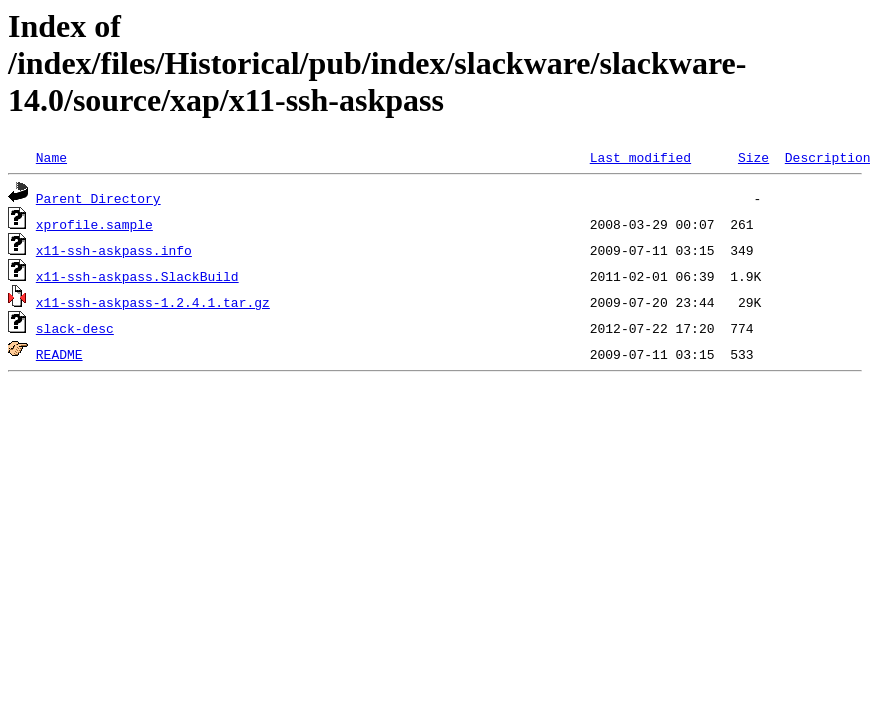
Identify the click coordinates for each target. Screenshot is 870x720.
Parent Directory (98, 198)
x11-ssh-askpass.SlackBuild (137, 276)
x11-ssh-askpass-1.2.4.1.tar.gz (153, 302)
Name (51, 157)
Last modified (640, 157)
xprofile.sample (94, 224)
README (59, 354)
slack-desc (75, 328)
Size (753, 157)
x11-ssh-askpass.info (114, 250)
